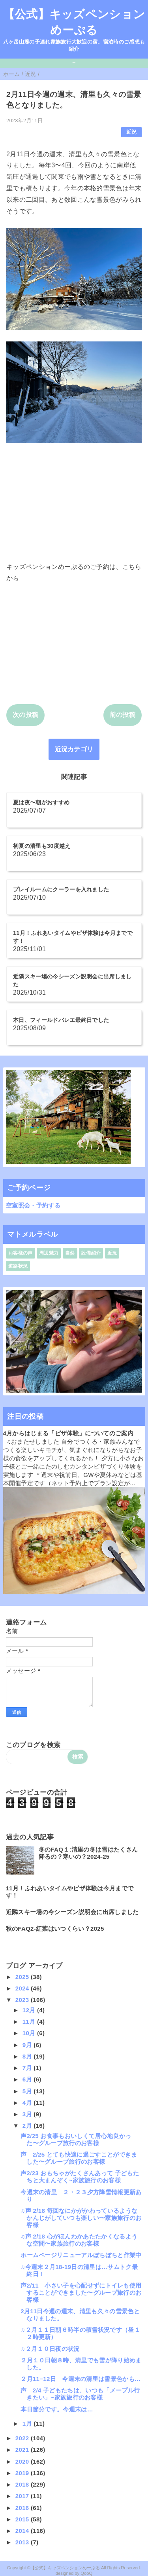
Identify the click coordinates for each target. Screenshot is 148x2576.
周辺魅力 (48, 1253)
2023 (23, 1999)
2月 (28, 2125)
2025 (23, 1976)
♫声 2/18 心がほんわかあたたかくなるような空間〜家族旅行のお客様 (79, 2240)
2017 (23, 2496)
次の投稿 (25, 714)
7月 (28, 2067)
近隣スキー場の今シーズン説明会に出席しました (72, 1912)
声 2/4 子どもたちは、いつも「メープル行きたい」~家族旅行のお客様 (80, 2394)
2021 (23, 2449)
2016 (23, 2507)
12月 (29, 2010)
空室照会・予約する (33, 1205)
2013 (23, 2542)
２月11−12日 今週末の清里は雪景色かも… (81, 2378)
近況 (131, 132)
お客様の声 (20, 1253)
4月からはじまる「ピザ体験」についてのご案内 (68, 1433)
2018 (23, 2484)
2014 (23, 2530)
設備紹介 (91, 1253)
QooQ (86, 2573)
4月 (28, 2102)
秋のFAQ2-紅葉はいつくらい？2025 (55, 1928)
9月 (28, 2044)
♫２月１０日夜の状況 (50, 2348)
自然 (70, 1253)
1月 (28, 2423)
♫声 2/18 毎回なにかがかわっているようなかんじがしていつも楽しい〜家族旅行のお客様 (81, 2217)
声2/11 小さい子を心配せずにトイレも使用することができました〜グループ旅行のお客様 (81, 2292)
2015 (23, 2519)
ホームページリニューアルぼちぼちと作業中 (81, 2255)
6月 (28, 2079)
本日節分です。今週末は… (57, 2409)
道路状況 (18, 1266)
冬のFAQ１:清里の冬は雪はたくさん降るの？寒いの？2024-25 (88, 1853)
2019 (23, 2473)
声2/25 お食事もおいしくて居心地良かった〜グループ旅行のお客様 (76, 2139)
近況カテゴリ (74, 749)
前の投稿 (122, 714)
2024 (23, 1988)
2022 (23, 2438)
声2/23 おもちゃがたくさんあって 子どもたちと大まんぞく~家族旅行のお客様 (80, 2177)
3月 (28, 2114)
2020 (23, 2461)
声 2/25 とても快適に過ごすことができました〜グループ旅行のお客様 (79, 2158)
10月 (29, 2033)
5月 (28, 2091)
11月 (29, 2021)
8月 (28, 2056)
